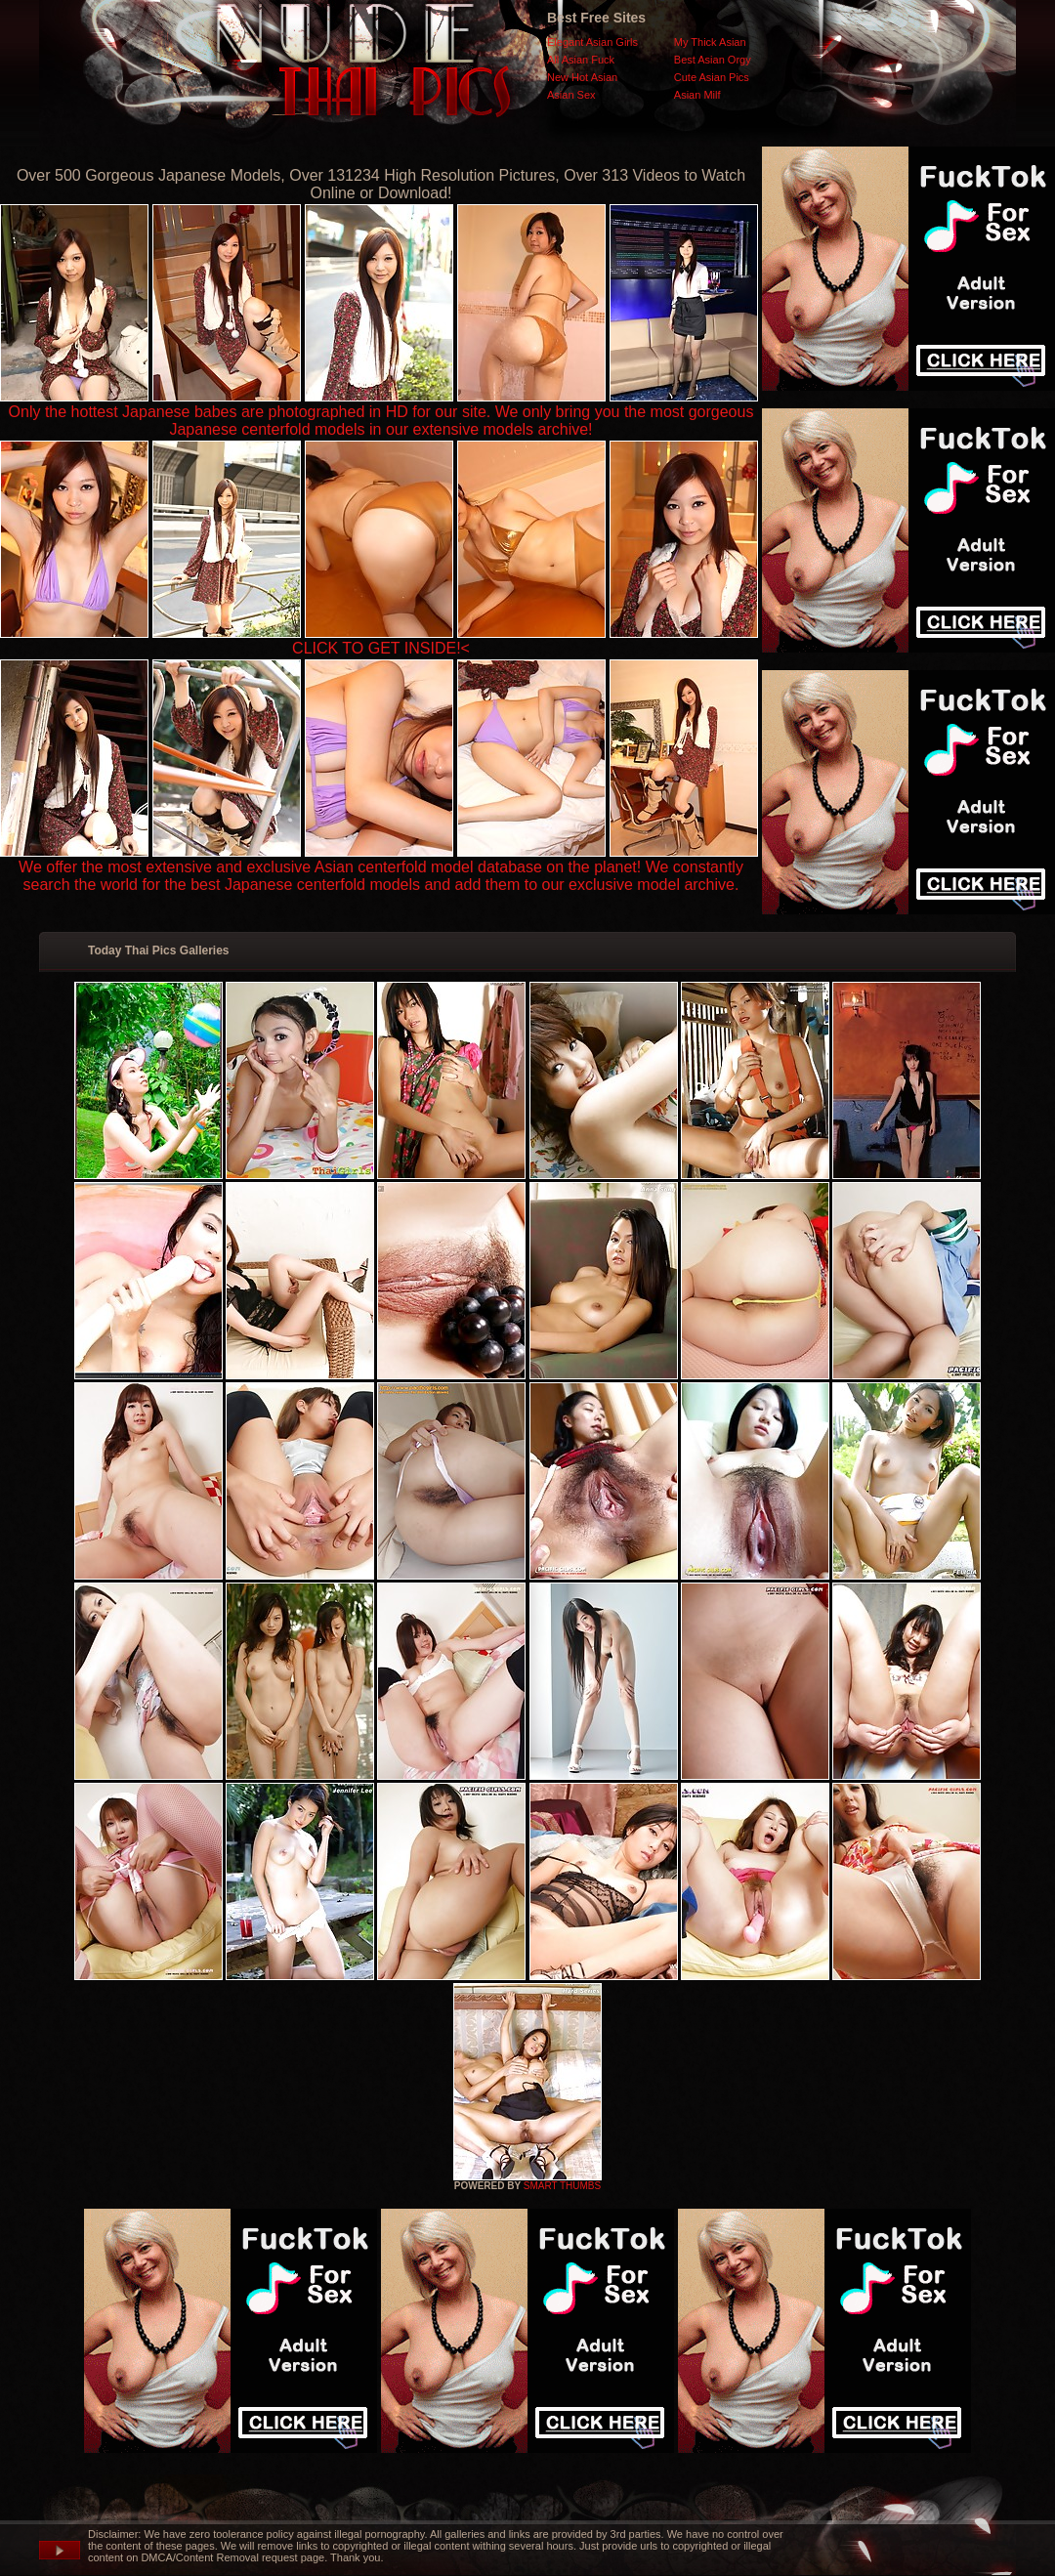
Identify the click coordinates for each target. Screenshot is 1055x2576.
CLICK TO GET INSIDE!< (381, 648)
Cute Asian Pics (711, 77)
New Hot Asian (582, 77)
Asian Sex (571, 95)
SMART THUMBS (562, 2185)
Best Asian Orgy (712, 59)
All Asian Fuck (580, 59)
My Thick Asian (710, 42)
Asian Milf (697, 95)
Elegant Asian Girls (592, 42)
